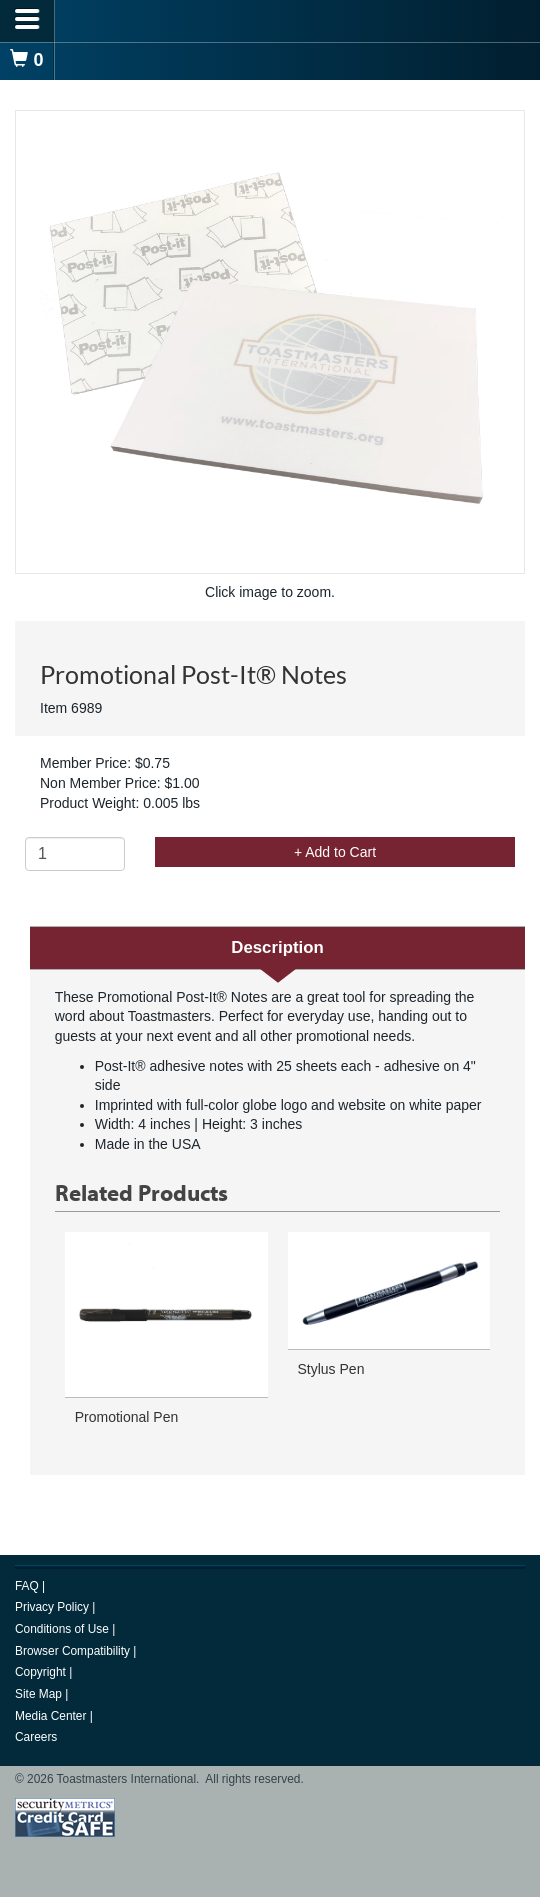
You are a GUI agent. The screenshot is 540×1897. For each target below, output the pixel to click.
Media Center (52, 1716)
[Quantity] (75, 854)
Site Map (40, 1694)
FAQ (28, 1586)
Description (277, 947)
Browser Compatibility (74, 1651)
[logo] (270, 20)
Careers (36, 1737)
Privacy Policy (53, 1607)
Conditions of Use (63, 1629)
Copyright (42, 1672)
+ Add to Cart (335, 852)
